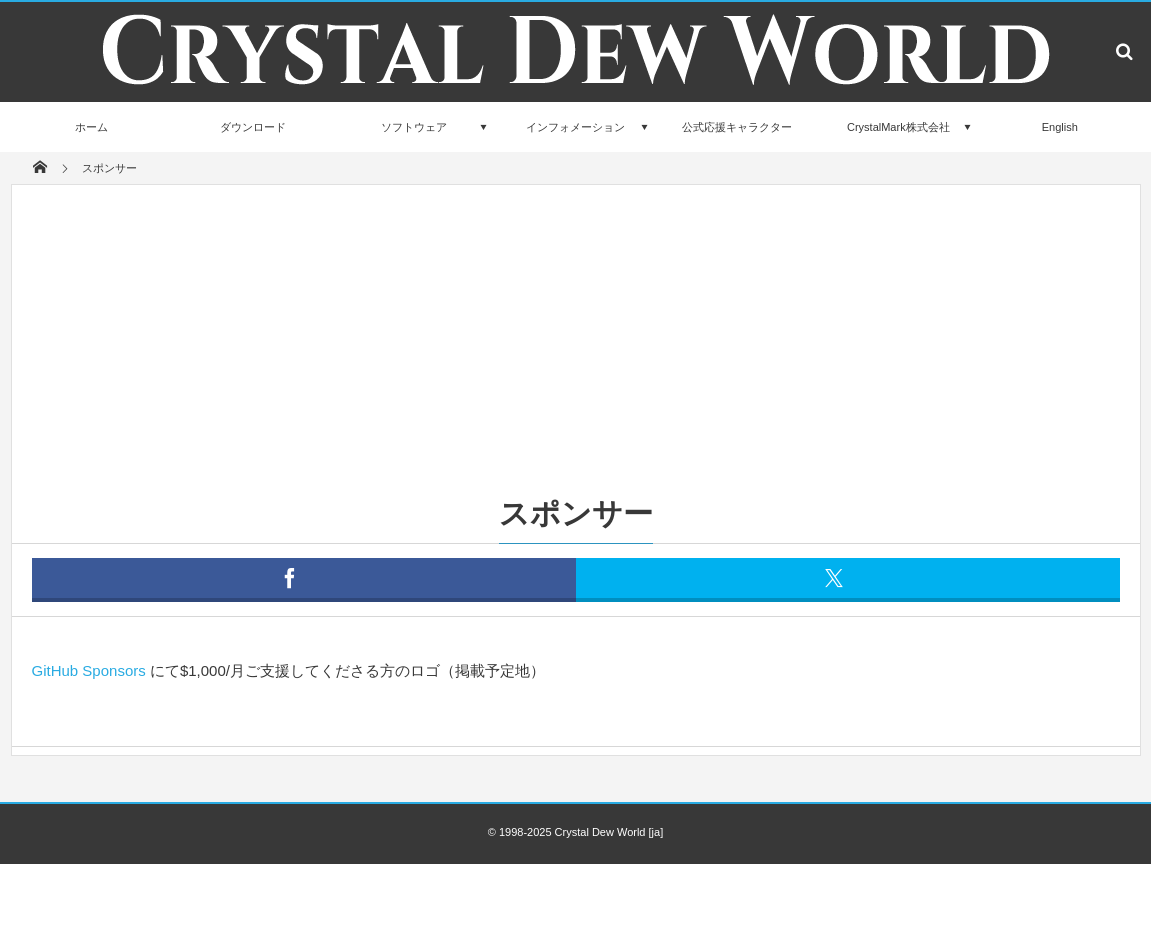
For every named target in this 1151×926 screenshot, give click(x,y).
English (1060, 127)
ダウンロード (253, 127)
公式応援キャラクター (737, 127)
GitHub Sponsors (89, 670)
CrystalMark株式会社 (898, 127)
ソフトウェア (414, 127)
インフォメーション (575, 127)
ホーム (91, 127)
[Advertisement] (576, 335)
